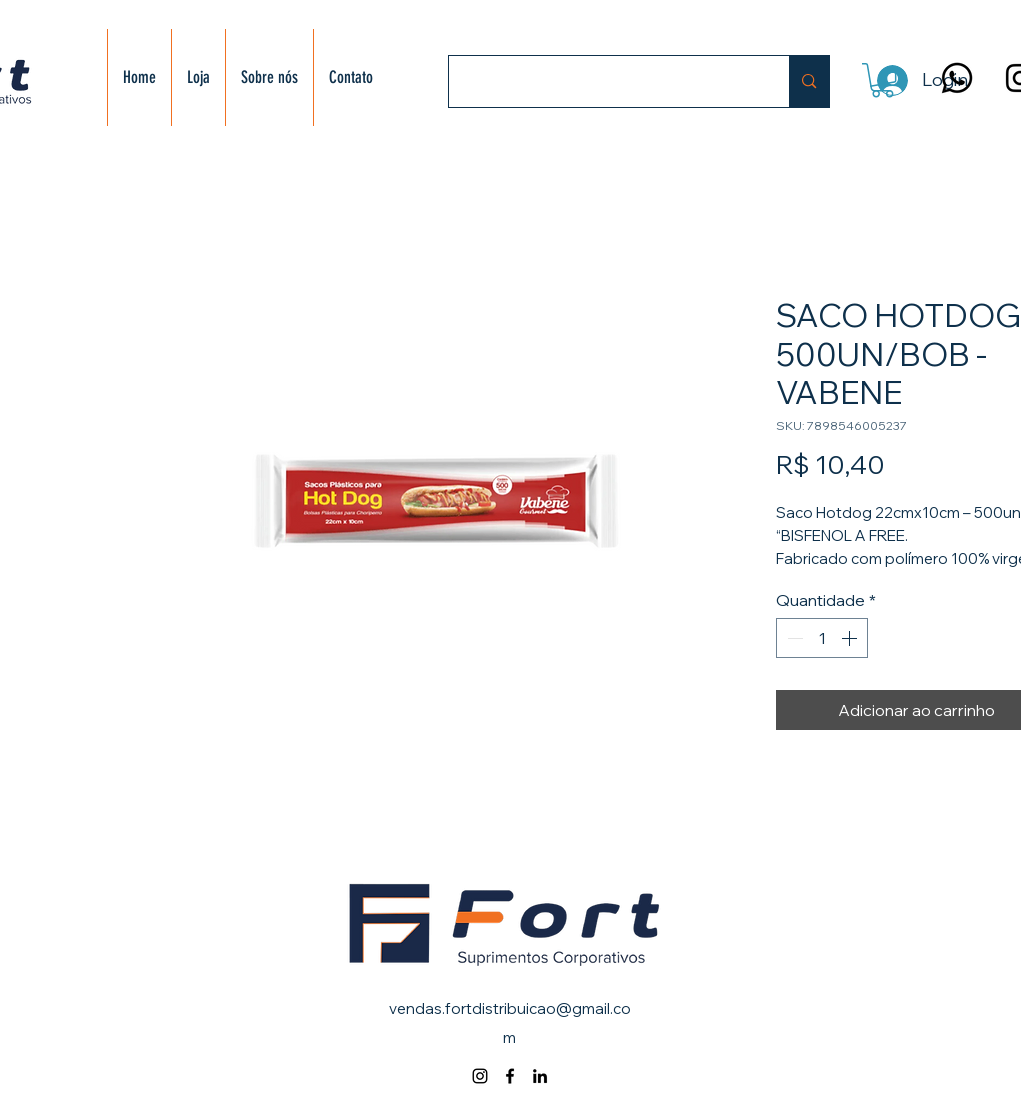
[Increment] (851, 638)
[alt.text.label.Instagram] (480, 1076)
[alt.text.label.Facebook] (510, 1076)
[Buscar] (604, 81)
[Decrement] (793, 638)
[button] (882, 80)
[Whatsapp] (957, 78)
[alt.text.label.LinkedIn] (540, 1076)
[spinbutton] (822, 638)
